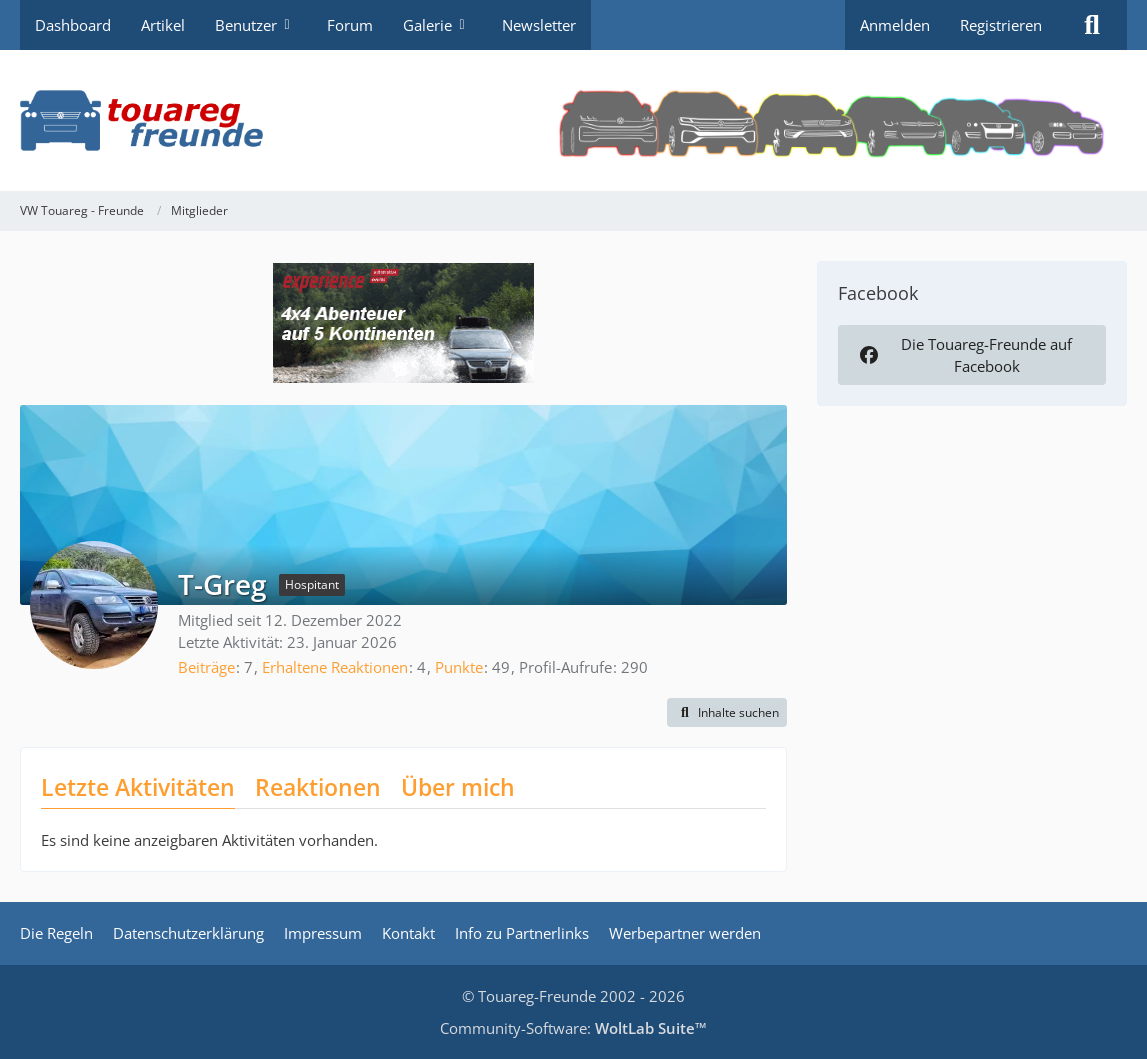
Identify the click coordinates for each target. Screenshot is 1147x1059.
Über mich (458, 787)
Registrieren (1001, 25)
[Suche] (1092, 25)
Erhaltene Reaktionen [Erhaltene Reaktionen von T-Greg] (335, 667)
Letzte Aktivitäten (138, 787)
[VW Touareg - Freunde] (573, 120)
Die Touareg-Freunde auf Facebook (964, 355)
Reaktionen (318, 787)
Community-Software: (573, 1028)
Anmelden (895, 25)
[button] (727, 713)
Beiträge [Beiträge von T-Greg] (206, 667)
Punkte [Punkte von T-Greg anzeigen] (459, 667)
